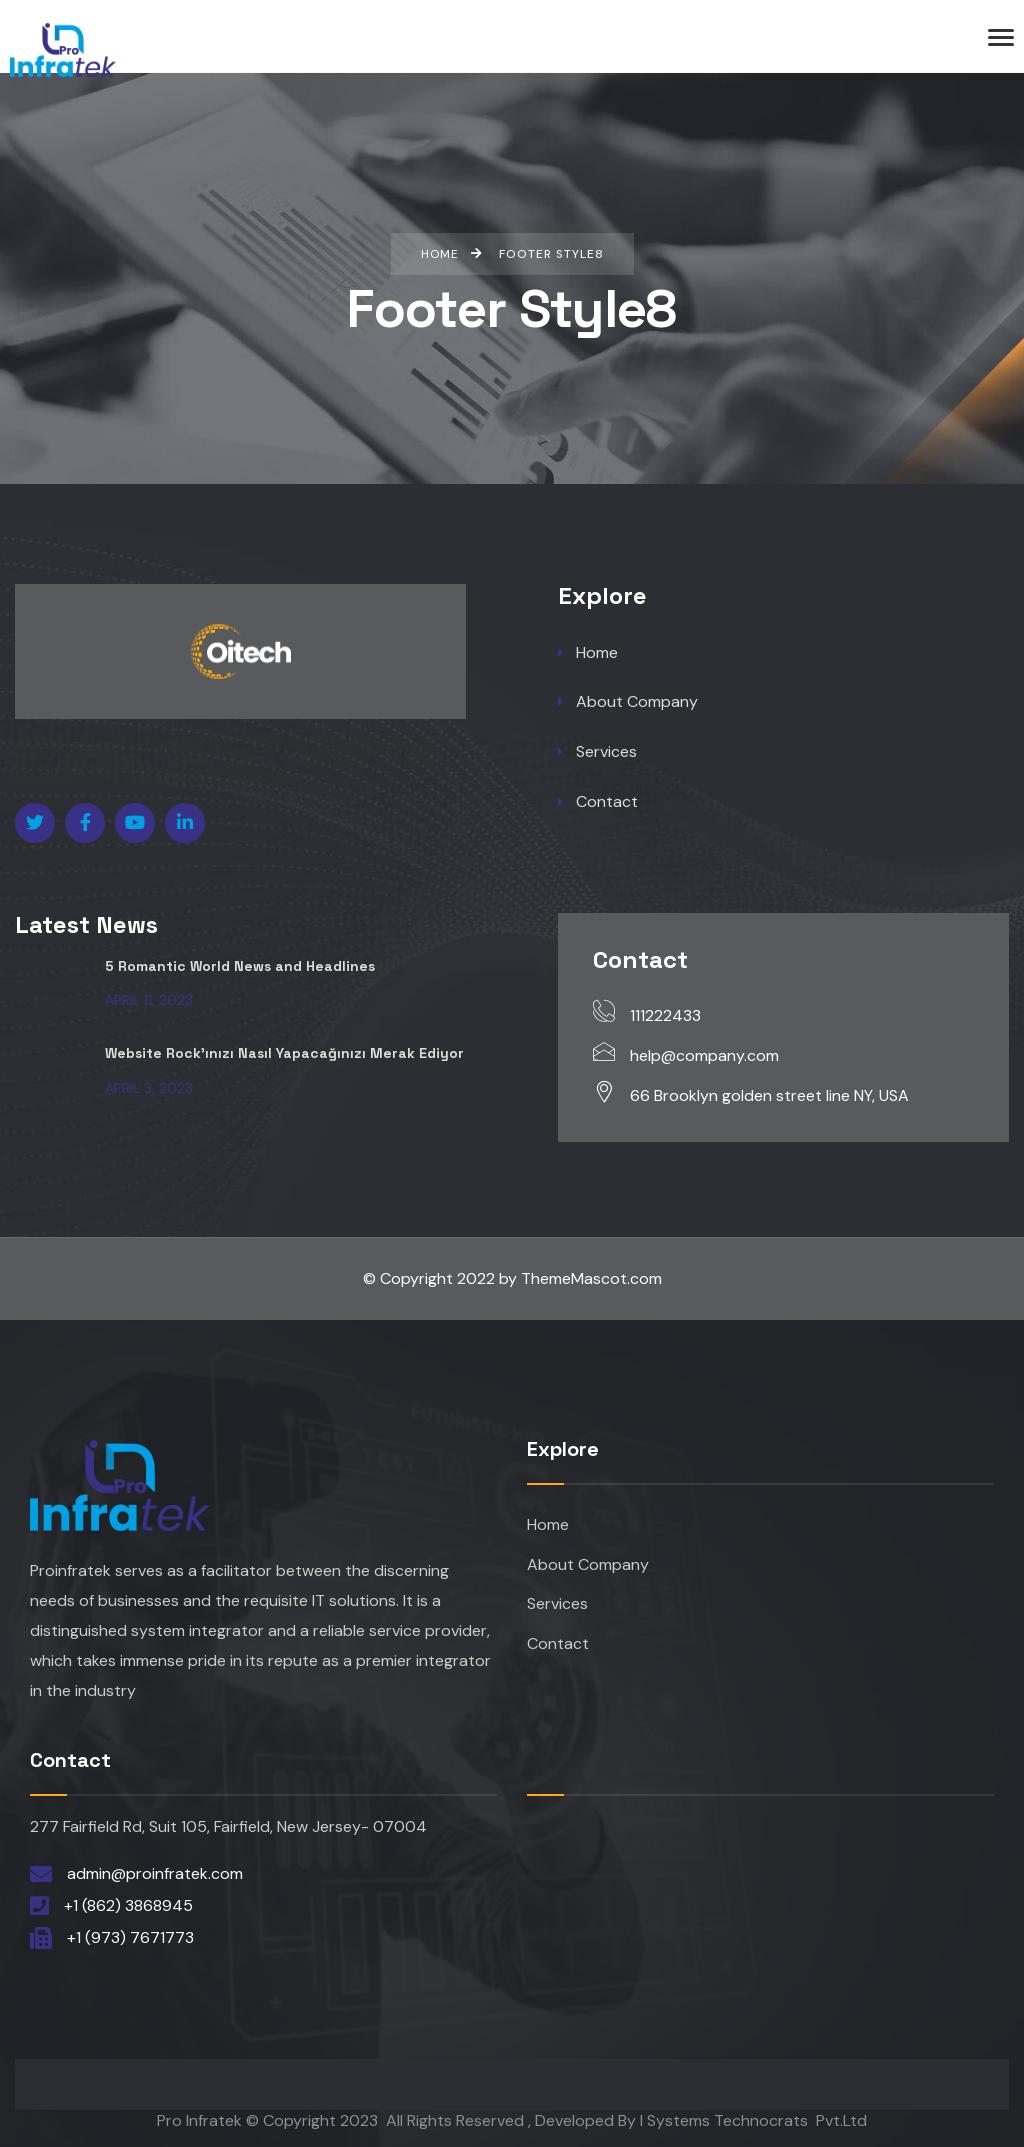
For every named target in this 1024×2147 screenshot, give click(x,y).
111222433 (665, 1015)
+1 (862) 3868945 (128, 1905)
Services (597, 752)
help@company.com (704, 1055)
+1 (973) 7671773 (130, 1937)
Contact (598, 802)
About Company (628, 702)
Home (588, 652)
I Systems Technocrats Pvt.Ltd (753, 2120)
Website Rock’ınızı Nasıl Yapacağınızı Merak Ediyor (285, 1053)
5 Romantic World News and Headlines (240, 966)
